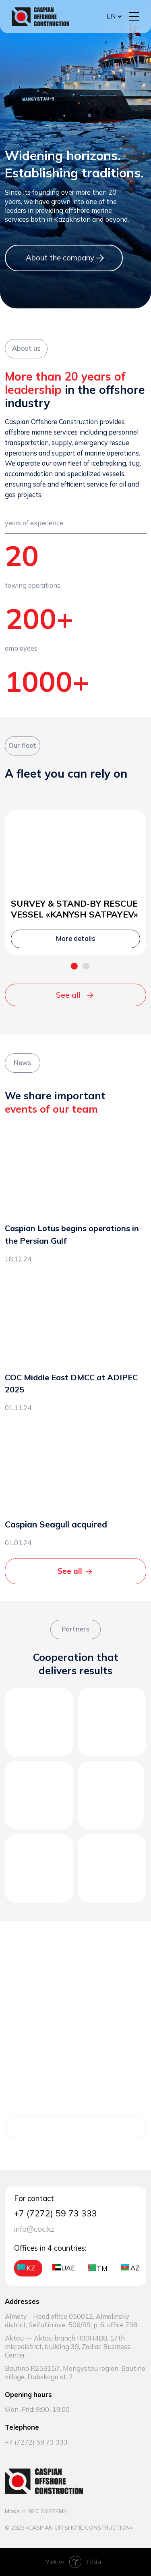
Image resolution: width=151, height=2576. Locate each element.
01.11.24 (18, 1408)
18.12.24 (18, 1259)
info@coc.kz (34, 2229)
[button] (134, 16)
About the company (60, 257)
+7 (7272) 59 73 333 (36, 2442)
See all (68, 995)
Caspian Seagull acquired (56, 1524)
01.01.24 (18, 1543)
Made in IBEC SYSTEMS (36, 2511)
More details (70, 2127)
